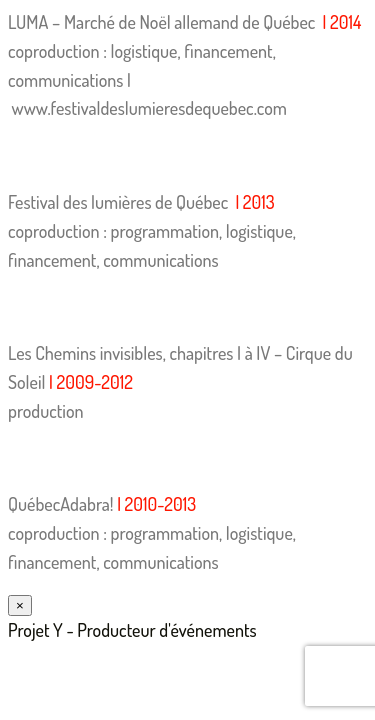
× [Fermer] (20, 605)
